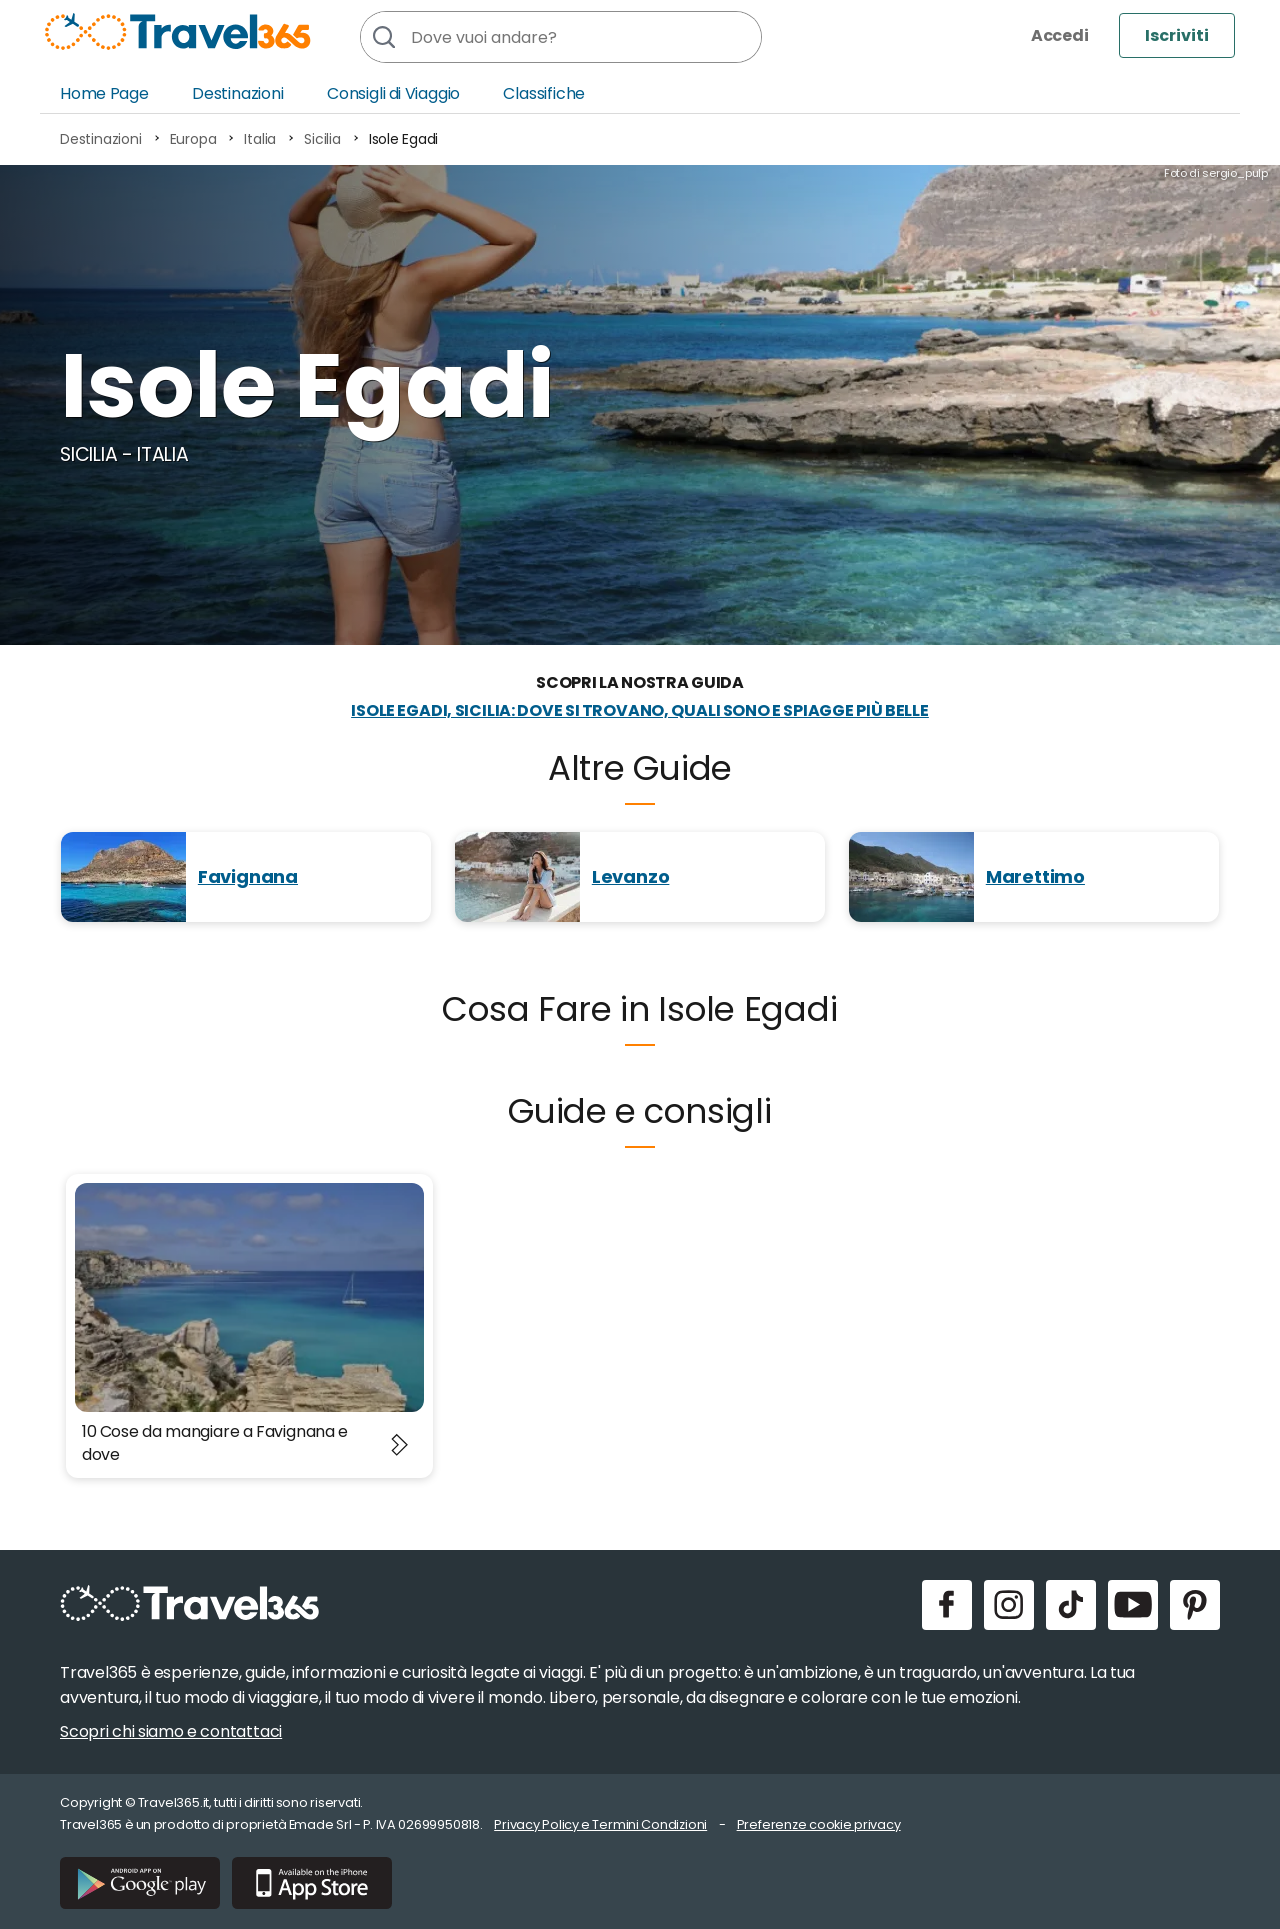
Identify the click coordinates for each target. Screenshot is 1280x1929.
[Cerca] (383, 37)
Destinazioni (238, 93)
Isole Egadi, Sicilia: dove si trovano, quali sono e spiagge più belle (640, 710)
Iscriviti (1177, 35)
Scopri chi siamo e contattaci (171, 1731)
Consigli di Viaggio (393, 93)
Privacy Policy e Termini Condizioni (600, 1824)
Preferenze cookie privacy (819, 1824)
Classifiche (544, 93)
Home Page (104, 93)
